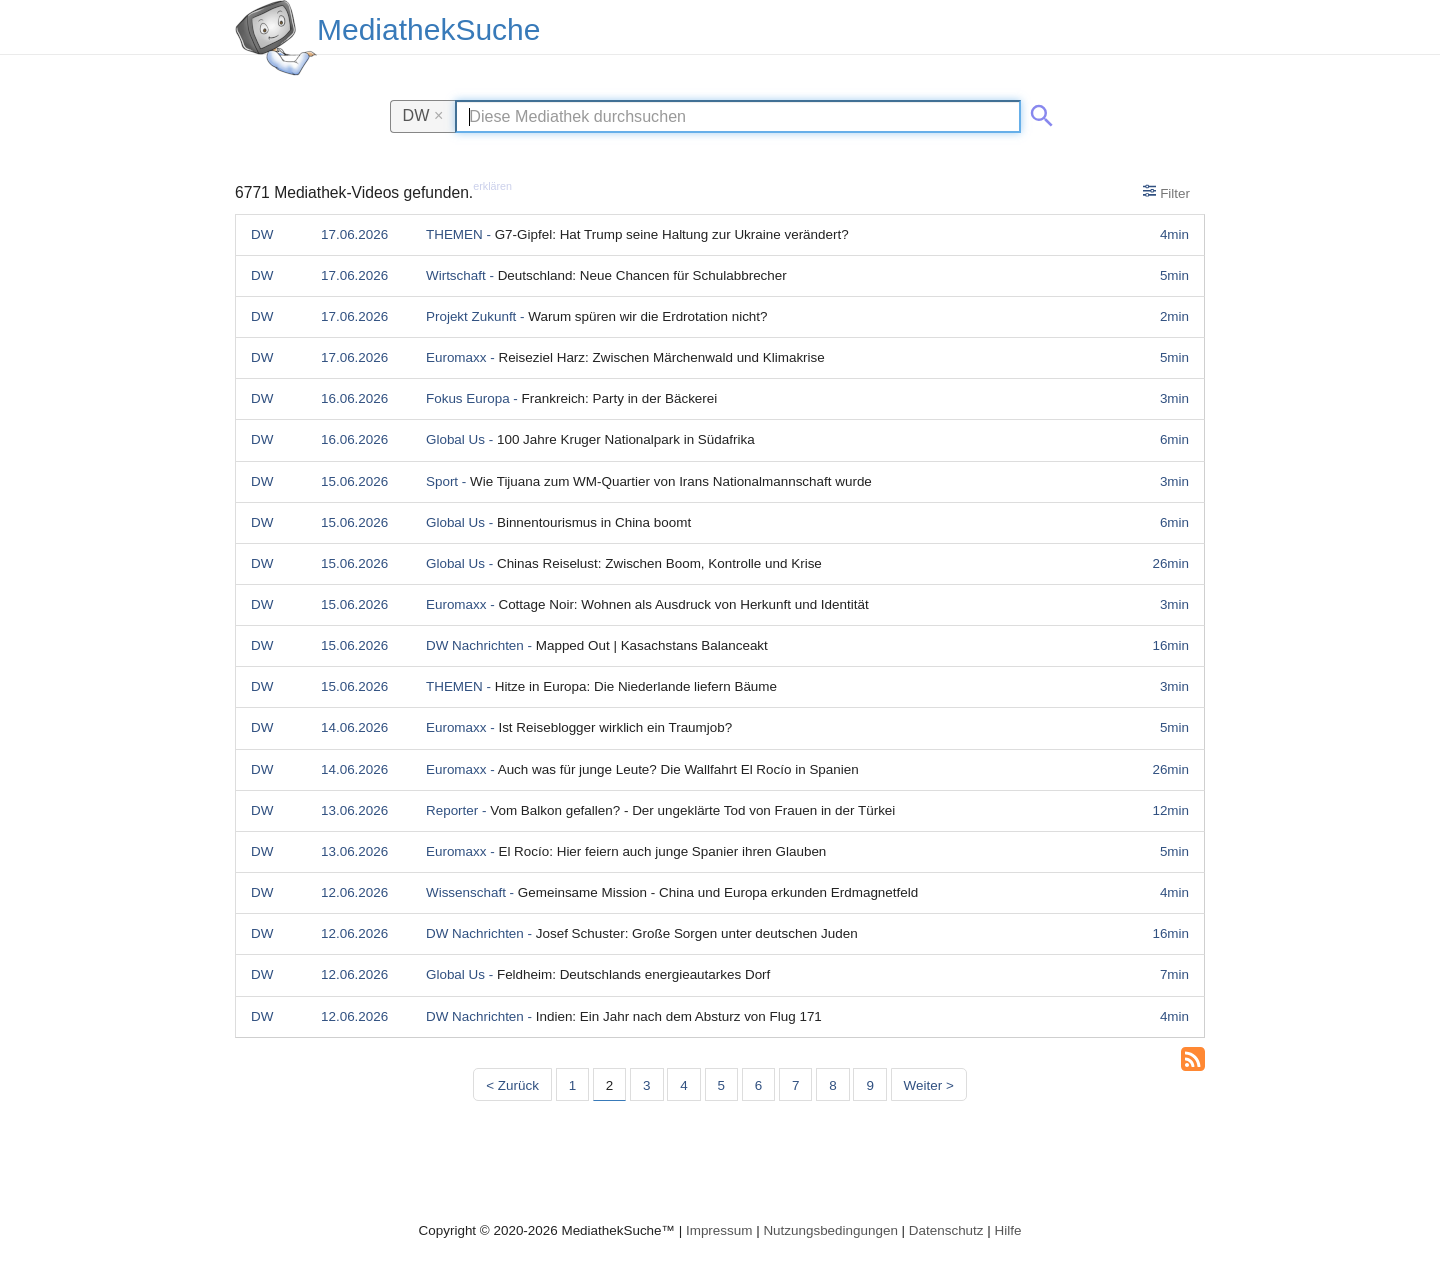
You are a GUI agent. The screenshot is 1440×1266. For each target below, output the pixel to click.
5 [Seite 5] (721, 1085)
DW (423, 115)
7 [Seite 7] (795, 1085)
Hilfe (1008, 1230)
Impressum (719, 1230)
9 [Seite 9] (869, 1085)
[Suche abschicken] (1038, 112)
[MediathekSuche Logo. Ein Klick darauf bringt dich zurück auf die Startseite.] (276, 38)
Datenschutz (946, 1230)
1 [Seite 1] (572, 1085)
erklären (492, 186)
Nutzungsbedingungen (830, 1230)
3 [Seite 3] (646, 1085)
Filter (1166, 192)
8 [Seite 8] (832, 1085)
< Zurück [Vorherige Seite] (512, 1085)
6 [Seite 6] (758, 1085)
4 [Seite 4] (683, 1085)
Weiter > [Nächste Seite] (929, 1085)
